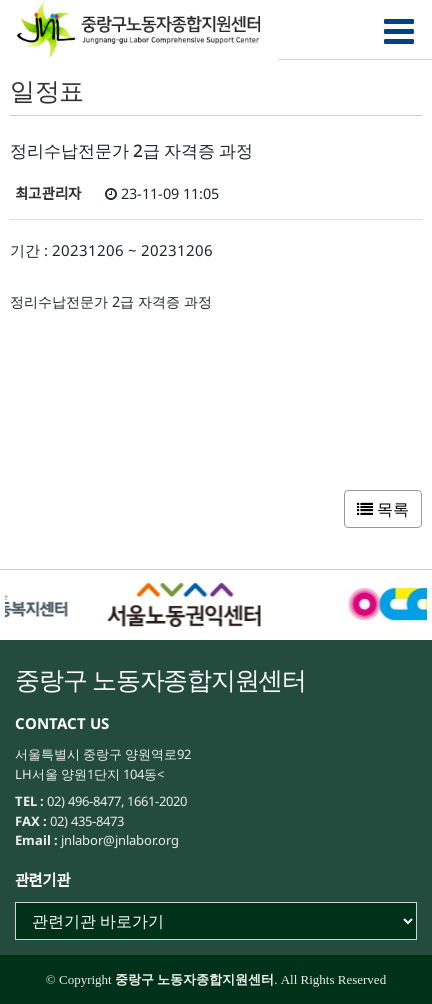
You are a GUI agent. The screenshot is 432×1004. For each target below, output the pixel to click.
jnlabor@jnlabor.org (118, 840)
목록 (383, 509)
